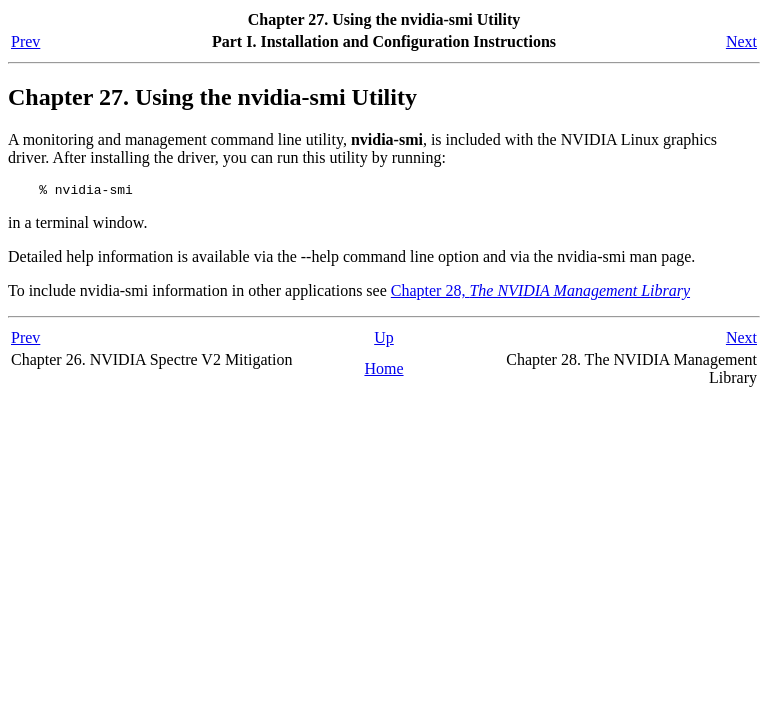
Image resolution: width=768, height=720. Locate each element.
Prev (25, 41)
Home (383, 371)
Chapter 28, (540, 293)
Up (384, 340)
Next (741, 41)
